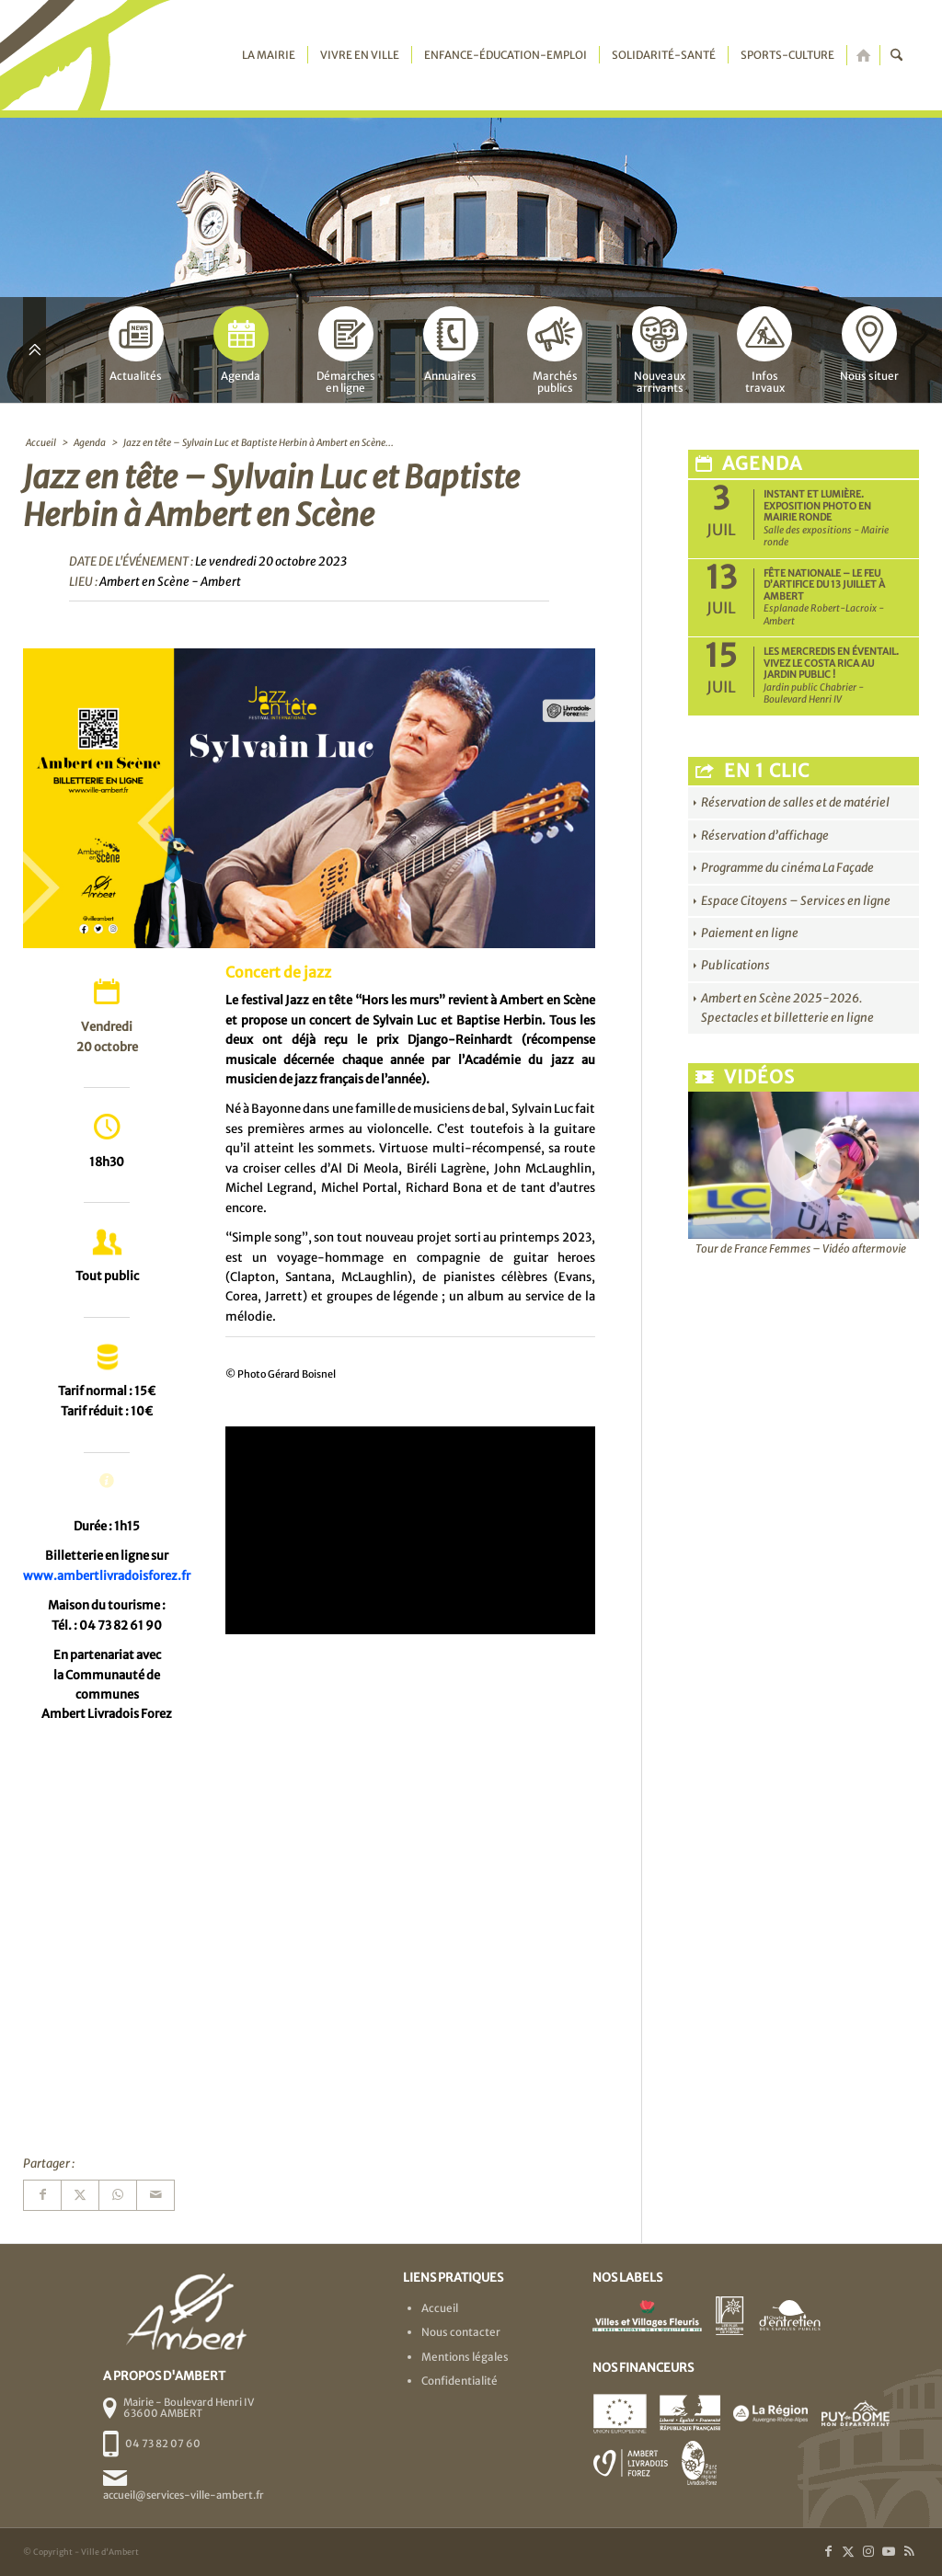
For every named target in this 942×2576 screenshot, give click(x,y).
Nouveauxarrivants (659, 350)
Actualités (136, 344)
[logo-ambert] (96, 55)
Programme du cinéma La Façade (787, 868)
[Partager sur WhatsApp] (117, 2195)
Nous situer (869, 344)
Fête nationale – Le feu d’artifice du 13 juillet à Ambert (824, 584)
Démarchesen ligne (345, 350)
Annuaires (450, 344)
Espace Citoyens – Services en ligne (795, 901)
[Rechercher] (896, 55)
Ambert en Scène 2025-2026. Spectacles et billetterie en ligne (787, 1007)
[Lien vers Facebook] (828, 2551)
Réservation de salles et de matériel (795, 802)
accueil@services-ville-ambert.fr (183, 2495)
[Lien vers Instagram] (868, 2551)
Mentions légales (465, 2357)
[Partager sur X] (80, 2195)
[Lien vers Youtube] (889, 2551)
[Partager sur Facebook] (42, 2195)
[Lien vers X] (848, 2551)
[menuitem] (268, 55)
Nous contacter (460, 2332)
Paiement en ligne (749, 933)
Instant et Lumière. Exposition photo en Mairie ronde (817, 505)
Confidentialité (459, 2380)
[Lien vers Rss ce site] (909, 2551)
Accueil (439, 2308)
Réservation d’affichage (765, 835)
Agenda (241, 344)
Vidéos (745, 1077)
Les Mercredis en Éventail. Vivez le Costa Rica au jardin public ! (831, 663)
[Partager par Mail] (155, 2195)
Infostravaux (764, 350)
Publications (735, 965)
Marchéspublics (554, 350)
